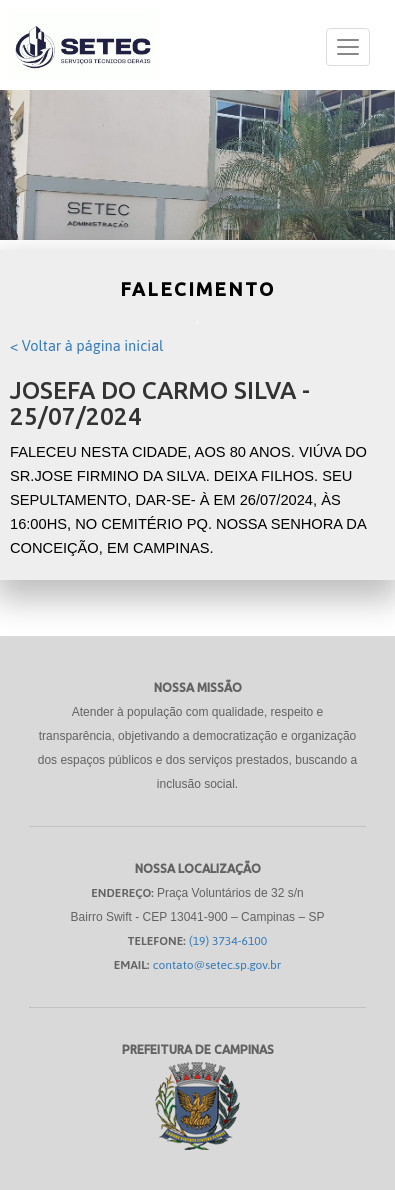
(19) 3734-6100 (228, 941)
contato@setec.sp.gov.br (217, 965)
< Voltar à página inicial (86, 345)
